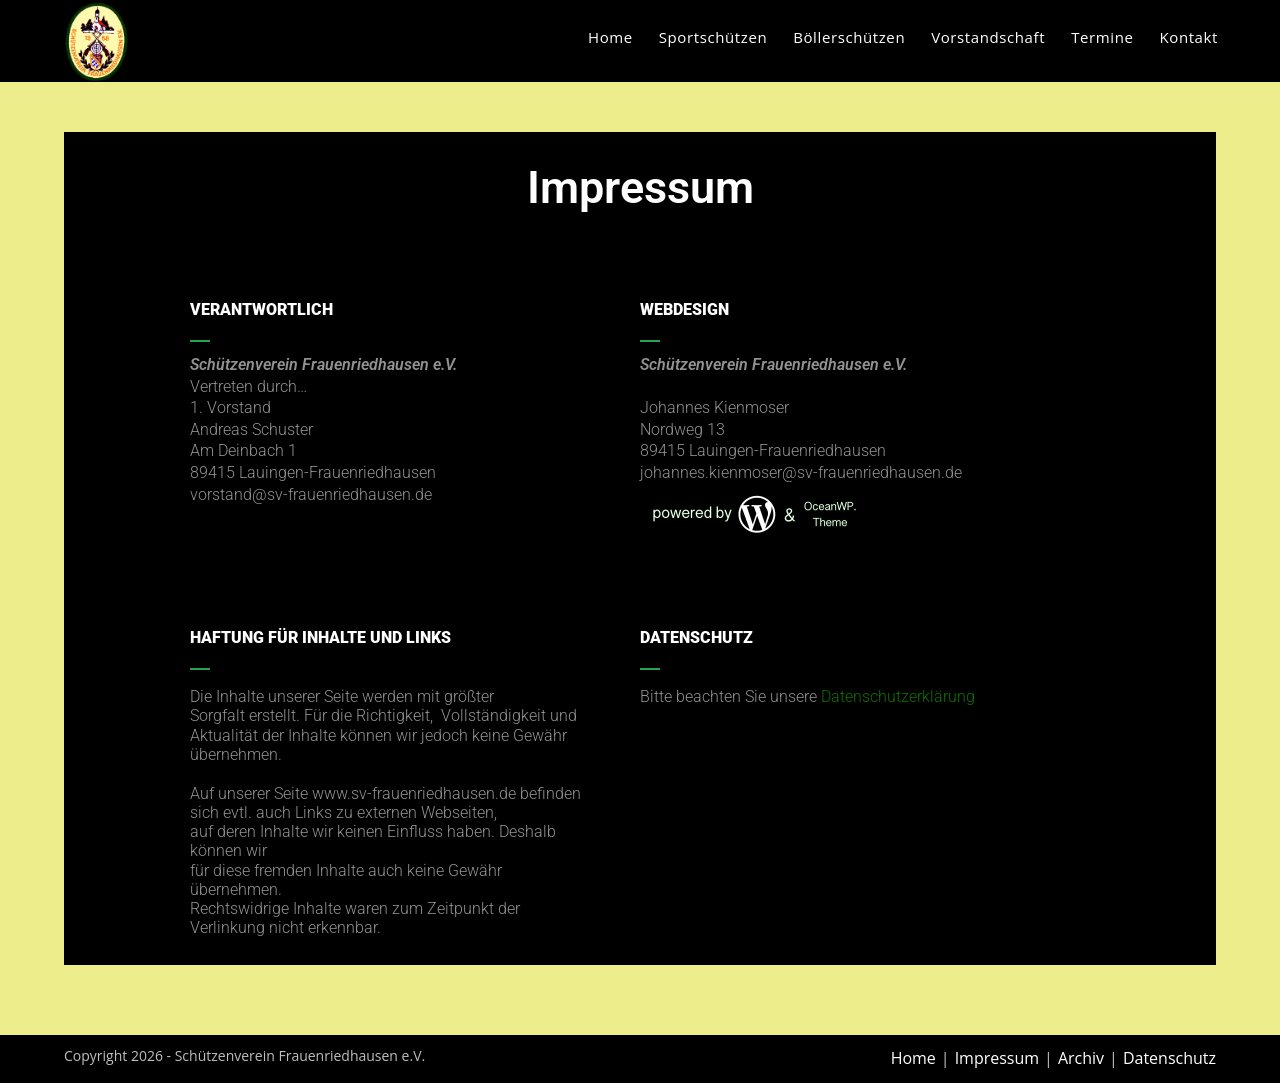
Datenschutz (1169, 1058)
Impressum (997, 1058)
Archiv (1081, 1058)
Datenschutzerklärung (898, 696)
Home (913, 1058)
